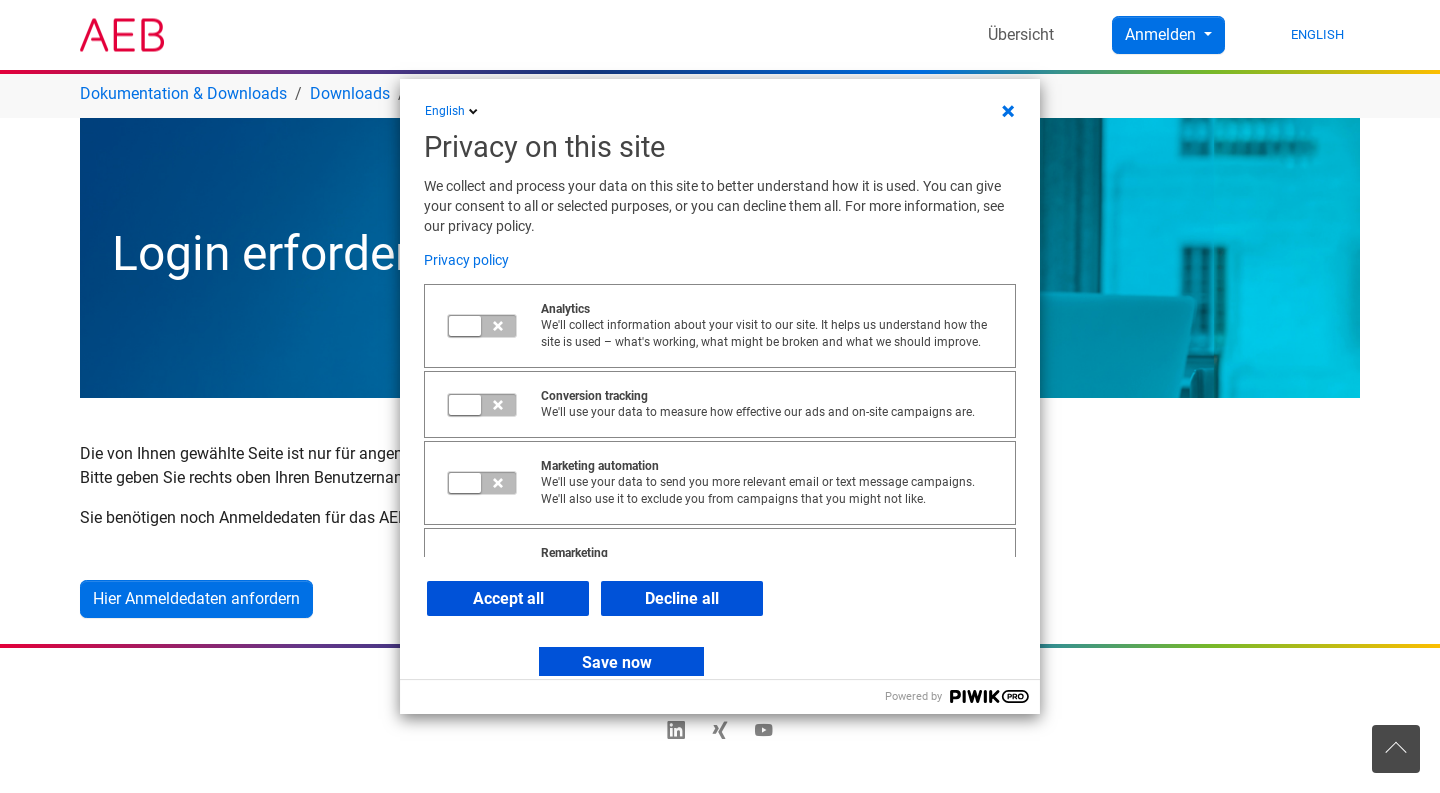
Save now (617, 662)
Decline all (682, 598)
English (453, 111)
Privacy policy (466, 260)
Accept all (508, 598)
